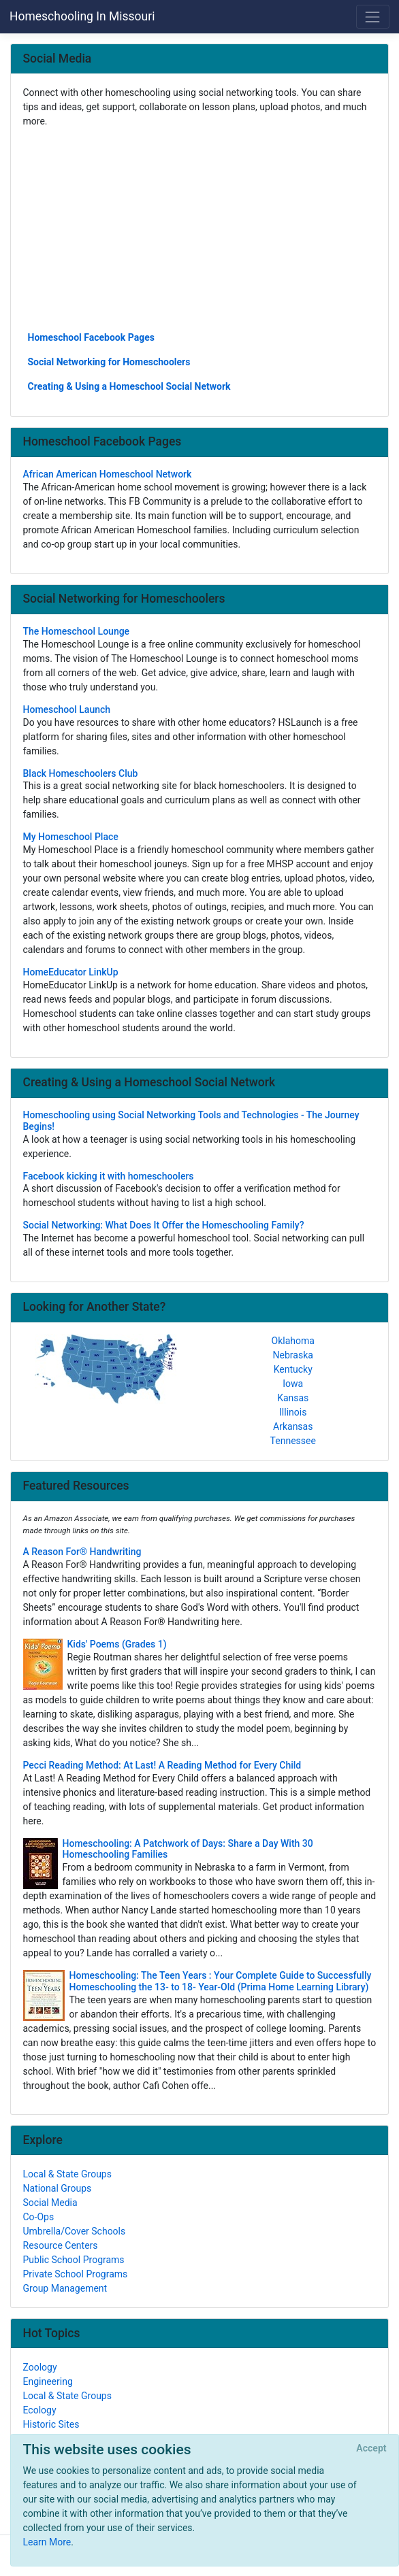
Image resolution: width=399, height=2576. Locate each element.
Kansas (292, 1397)
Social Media (50, 2202)
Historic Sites (51, 2424)
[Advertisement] (200, 228)
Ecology (40, 2410)
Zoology (40, 2367)
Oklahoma (293, 1340)
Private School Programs (75, 2274)
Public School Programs (74, 2259)
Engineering (48, 2381)
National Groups (57, 2188)
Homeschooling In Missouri (82, 16)
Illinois (292, 1412)
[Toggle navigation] (372, 17)
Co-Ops (38, 2216)
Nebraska (293, 1355)
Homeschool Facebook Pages (91, 337)
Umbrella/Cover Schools (74, 2231)
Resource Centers (60, 2245)
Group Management (65, 2288)
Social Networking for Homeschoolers (109, 361)
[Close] (371, 2449)
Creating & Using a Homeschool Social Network (129, 386)
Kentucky (293, 1369)
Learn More (47, 2542)
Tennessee (293, 1440)
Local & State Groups (67, 2174)
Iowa (293, 1383)
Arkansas (293, 1426)
